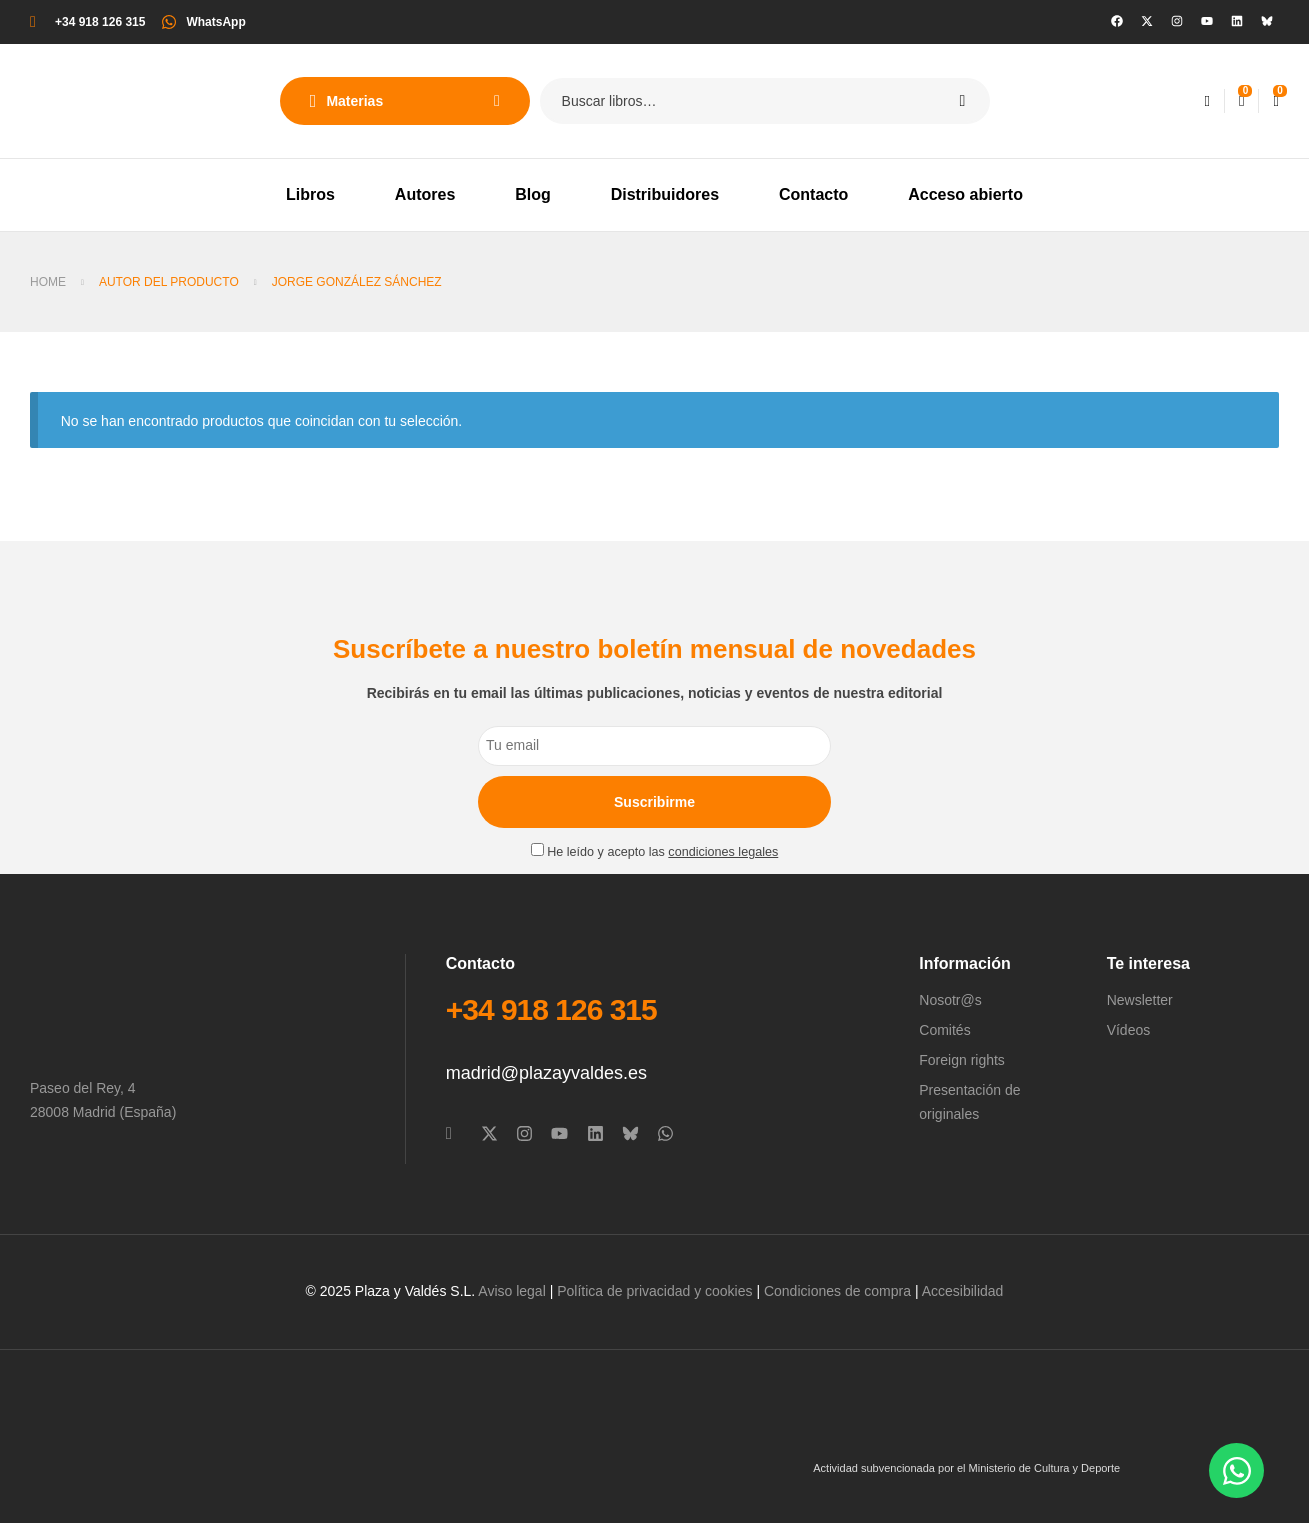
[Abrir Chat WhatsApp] (1236, 1470)
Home (48, 282)
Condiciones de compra (837, 1291)
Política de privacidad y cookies (654, 1291)
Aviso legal (511, 1291)
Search (962, 101)
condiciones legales (723, 852)
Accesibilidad (963, 1291)
